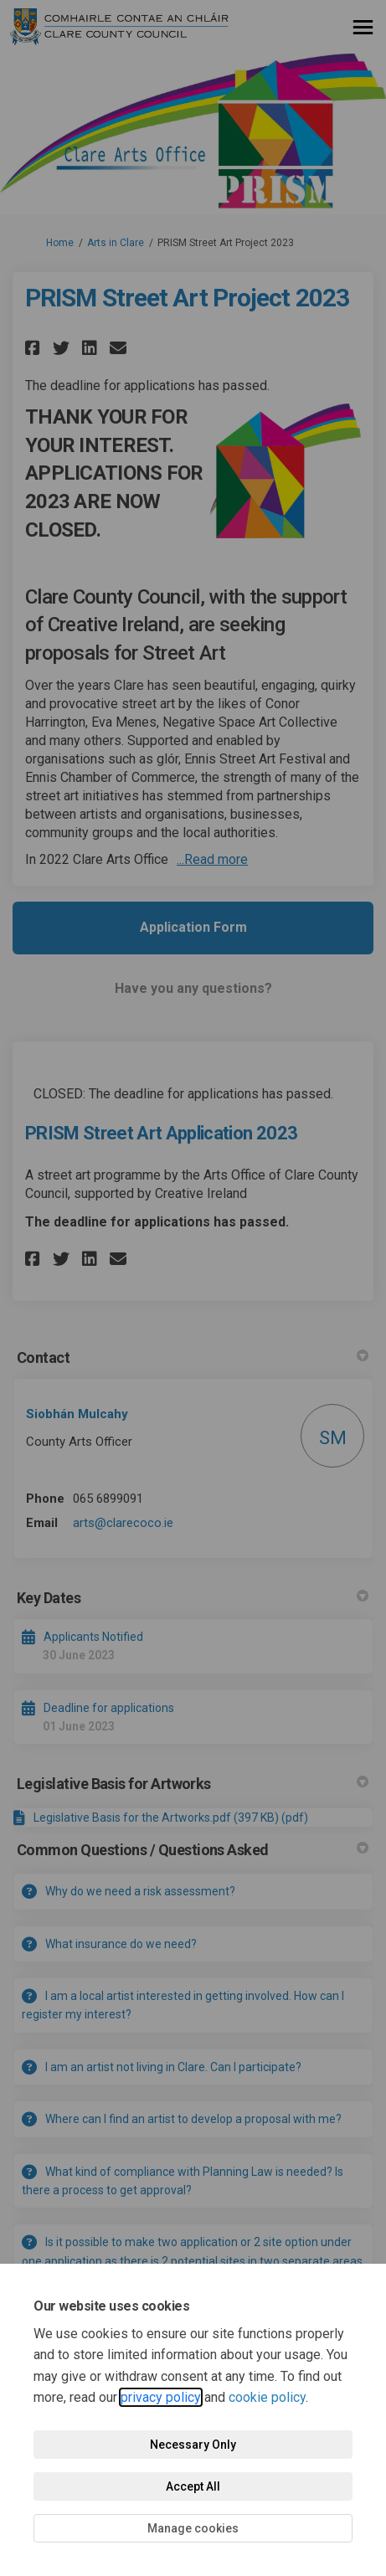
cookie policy (267, 2397)
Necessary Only (193, 2444)
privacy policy (161, 2397)
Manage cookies (193, 2528)
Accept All (193, 2486)
